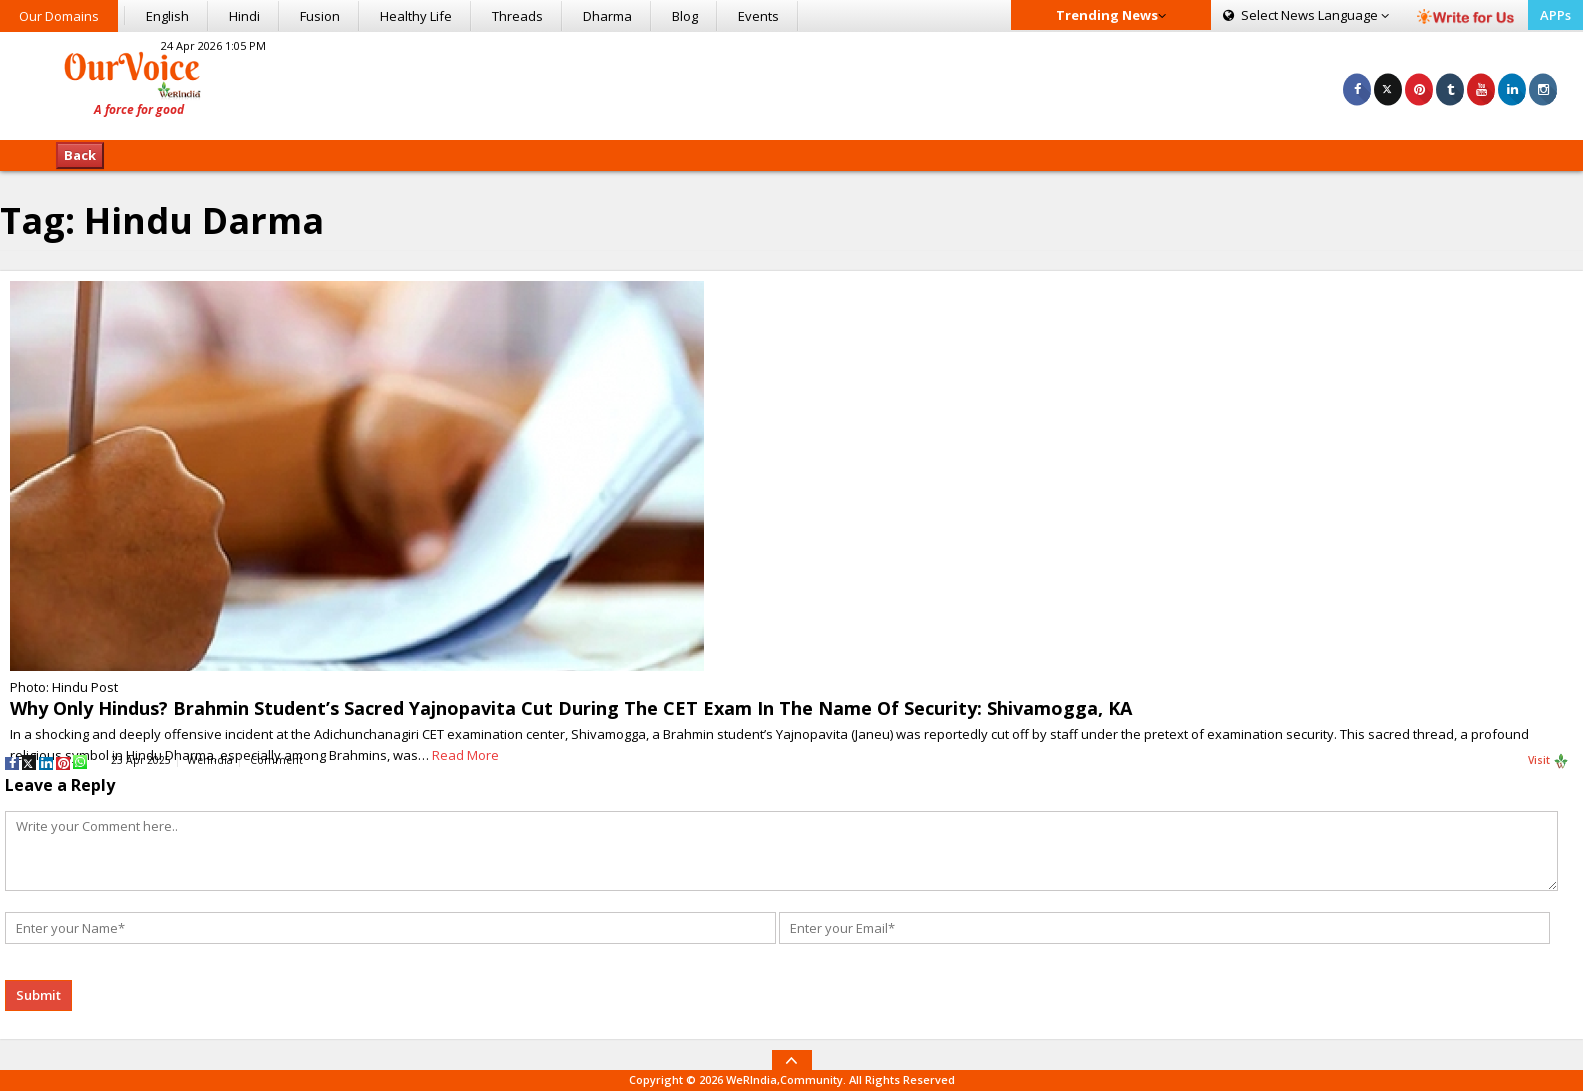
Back (80, 155)
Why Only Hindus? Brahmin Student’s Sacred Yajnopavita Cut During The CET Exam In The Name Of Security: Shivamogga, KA (571, 708)
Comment (276, 760)
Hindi (244, 16)
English (167, 16)
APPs (1555, 15)
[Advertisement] (791, 83)
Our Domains (59, 16)
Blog (685, 16)
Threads (517, 16)
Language (1306, 15)
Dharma (607, 16)
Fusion (320, 16)
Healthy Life (416, 16)
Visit (1548, 761)
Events (758, 16)
